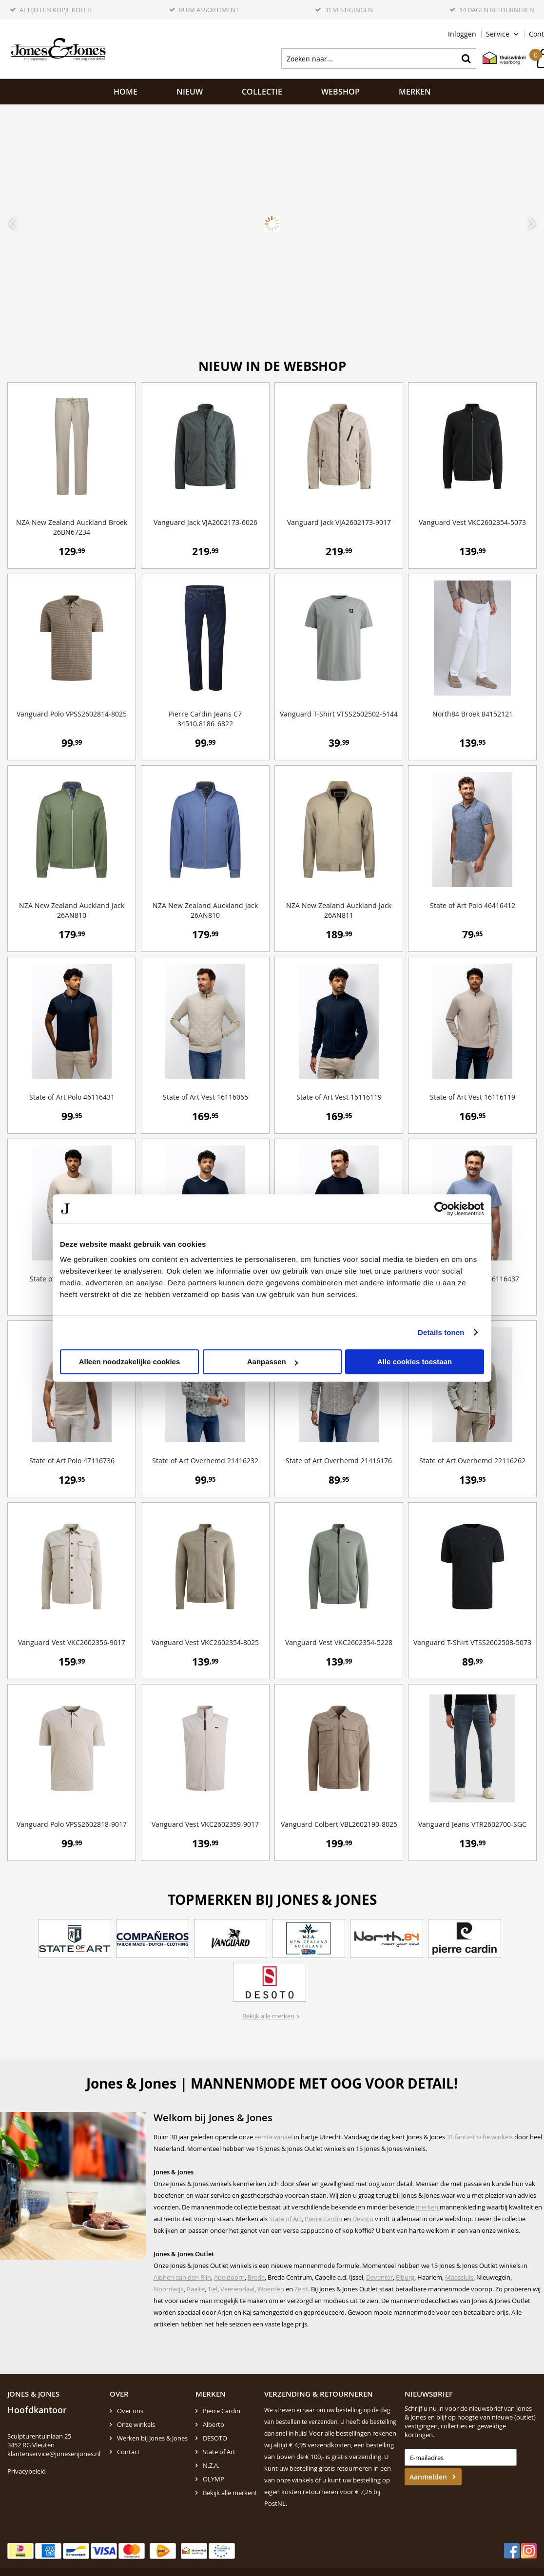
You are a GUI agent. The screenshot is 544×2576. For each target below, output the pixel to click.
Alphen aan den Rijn (182, 2277)
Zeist (301, 2289)
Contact (128, 2451)
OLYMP (213, 2479)
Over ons (130, 2410)
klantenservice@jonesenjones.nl (53, 2453)
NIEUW (189, 91)
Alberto (213, 2424)
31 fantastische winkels (480, 2136)
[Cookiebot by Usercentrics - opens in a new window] (441, 1208)
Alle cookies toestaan (414, 1361)
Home (125, 91)
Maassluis (459, 2277)
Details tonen (441, 1332)
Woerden (270, 2289)
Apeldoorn (229, 2277)
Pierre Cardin (323, 2218)
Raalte (196, 2289)
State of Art (285, 2218)
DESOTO (215, 2438)
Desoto (362, 2218)
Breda (256, 2277)
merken (427, 2207)
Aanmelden (428, 2476)
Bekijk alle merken (268, 2016)
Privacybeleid (26, 2471)
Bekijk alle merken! (229, 2492)
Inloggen (462, 34)
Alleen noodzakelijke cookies (129, 1361)
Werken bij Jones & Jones (152, 2438)
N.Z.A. (211, 2465)
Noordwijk (169, 2289)
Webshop (340, 91)
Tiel (212, 2289)
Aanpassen (272, 1361)
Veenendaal (237, 2289)
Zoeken (466, 58)
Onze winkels (136, 2424)
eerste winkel (273, 2136)
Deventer (379, 2277)
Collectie (262, 91)
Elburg (405, 2277)
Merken (415, 91)
